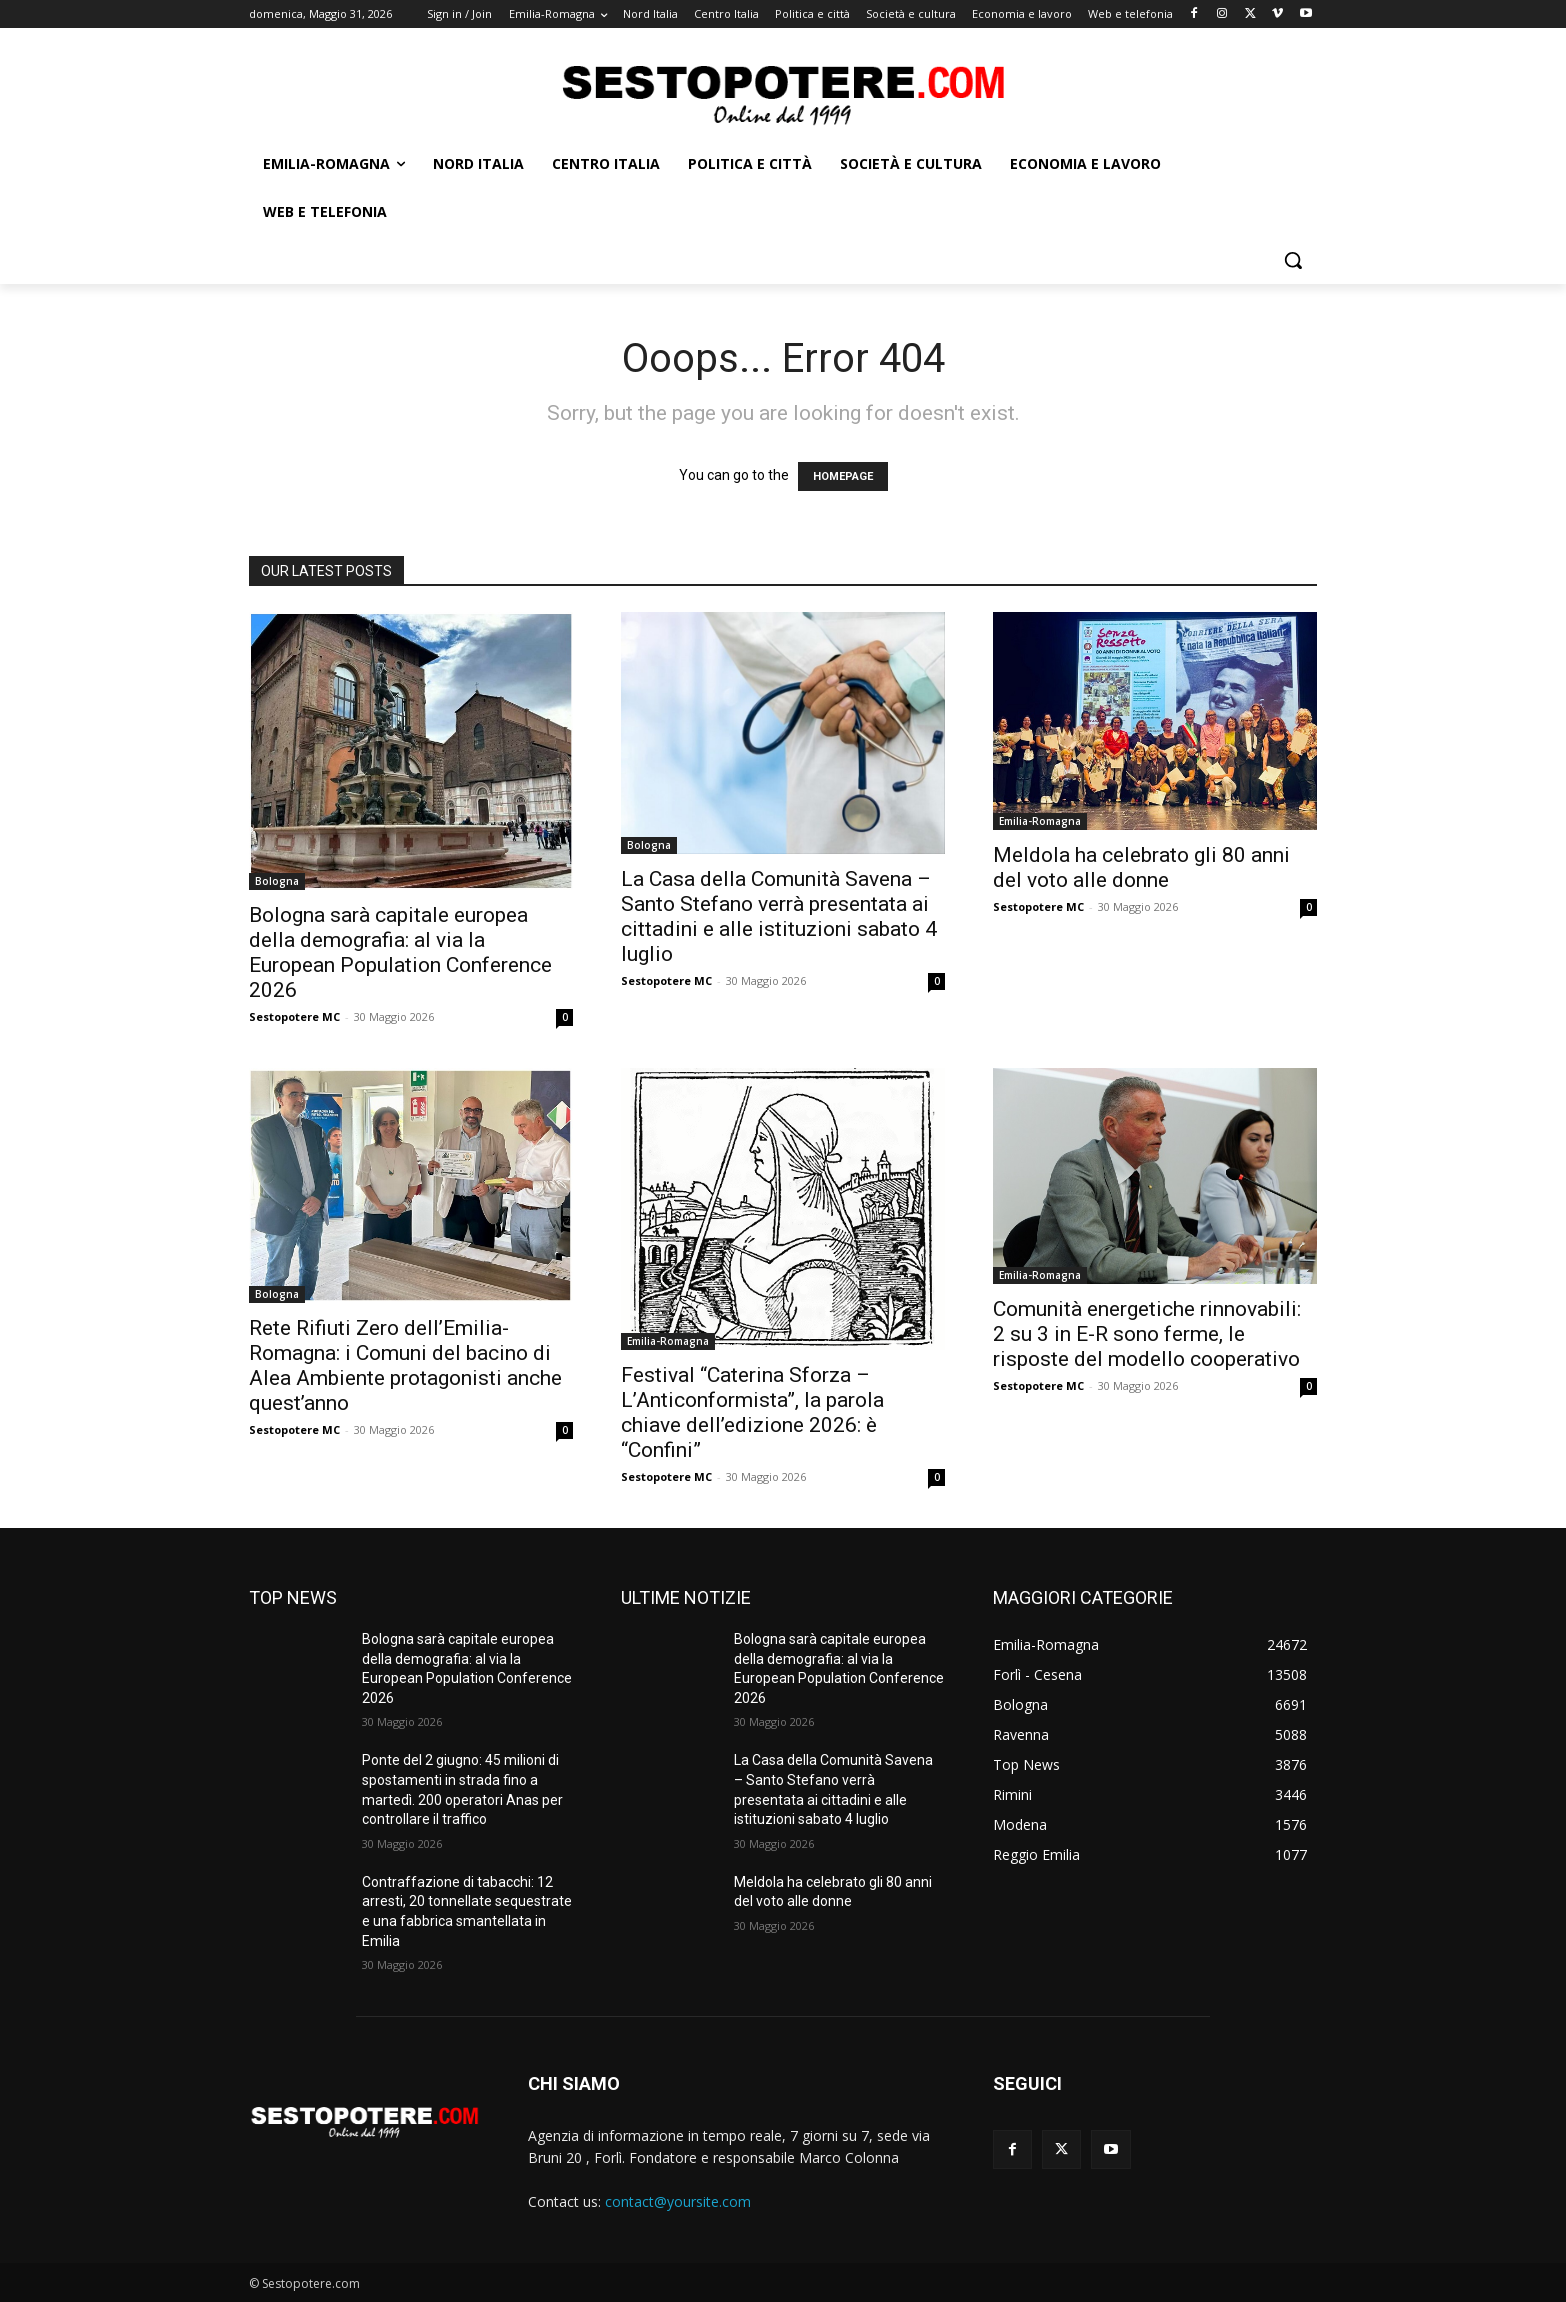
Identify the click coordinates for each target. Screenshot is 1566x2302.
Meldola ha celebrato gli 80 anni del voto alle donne (1141, 867)
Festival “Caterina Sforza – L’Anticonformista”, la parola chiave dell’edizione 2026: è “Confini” (752, 1412)
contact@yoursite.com (678, 2201)
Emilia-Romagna (1040, 821)
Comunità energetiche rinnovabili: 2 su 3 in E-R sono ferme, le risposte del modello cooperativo (1147, 1334)
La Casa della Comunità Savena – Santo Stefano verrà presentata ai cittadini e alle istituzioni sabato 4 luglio (779, 916)
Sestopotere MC (294, 1016)
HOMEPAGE (843, 476)
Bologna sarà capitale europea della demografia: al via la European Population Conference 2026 (400, 952)
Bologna (277, 881)
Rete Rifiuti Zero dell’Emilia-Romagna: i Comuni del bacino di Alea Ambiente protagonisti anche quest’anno (405, 1365)
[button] (1293, 260)
